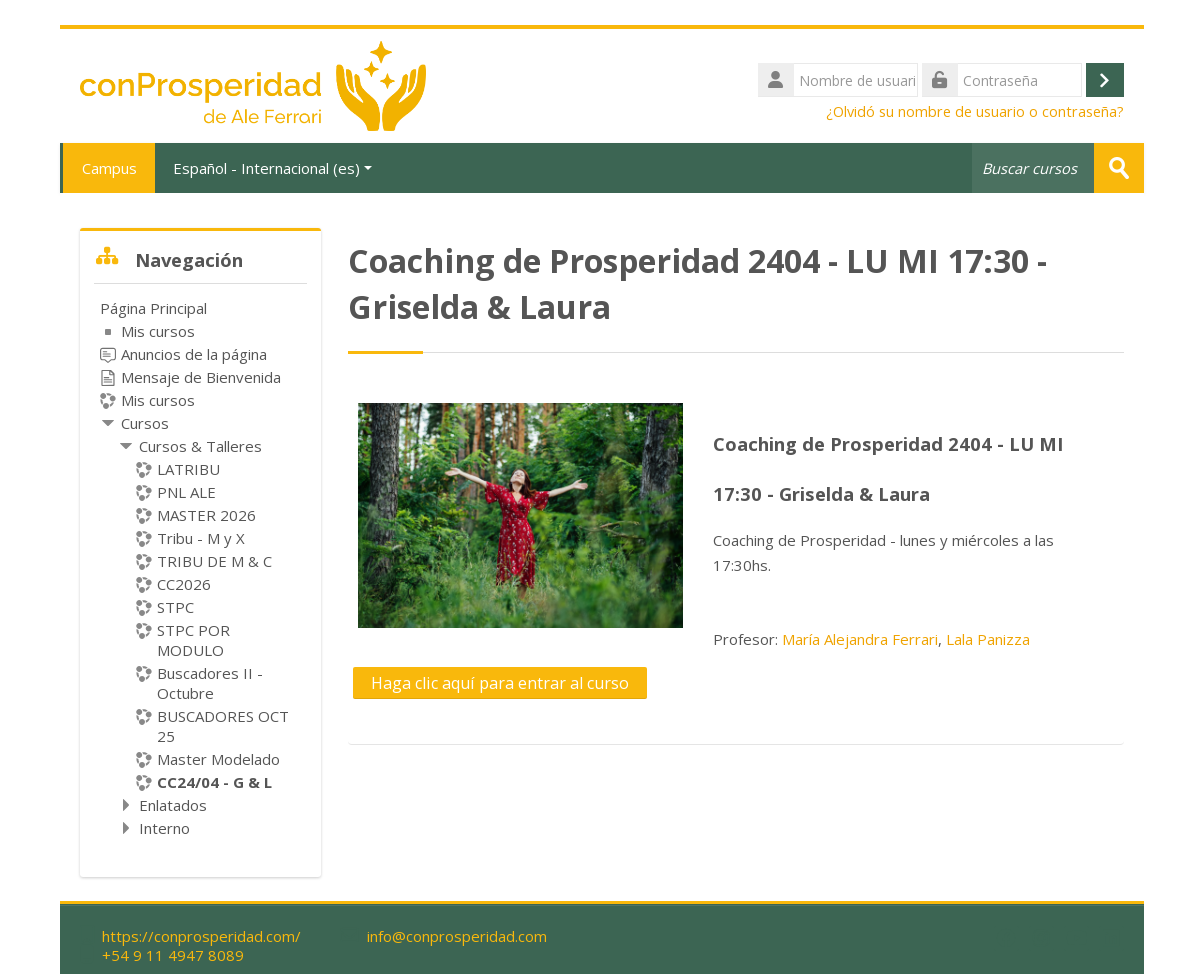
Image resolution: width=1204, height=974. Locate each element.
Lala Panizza (988, 638)
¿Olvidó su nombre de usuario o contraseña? (975, 111)
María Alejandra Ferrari (860, 638)
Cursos (145, 423)
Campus (107, 168)
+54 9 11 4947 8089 (173, 955)
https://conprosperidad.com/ (201, 936)
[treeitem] (200, 568)
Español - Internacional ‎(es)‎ (272, 168)
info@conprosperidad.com (457, 936)
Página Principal (153, 308)
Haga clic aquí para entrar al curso (500, 682)
